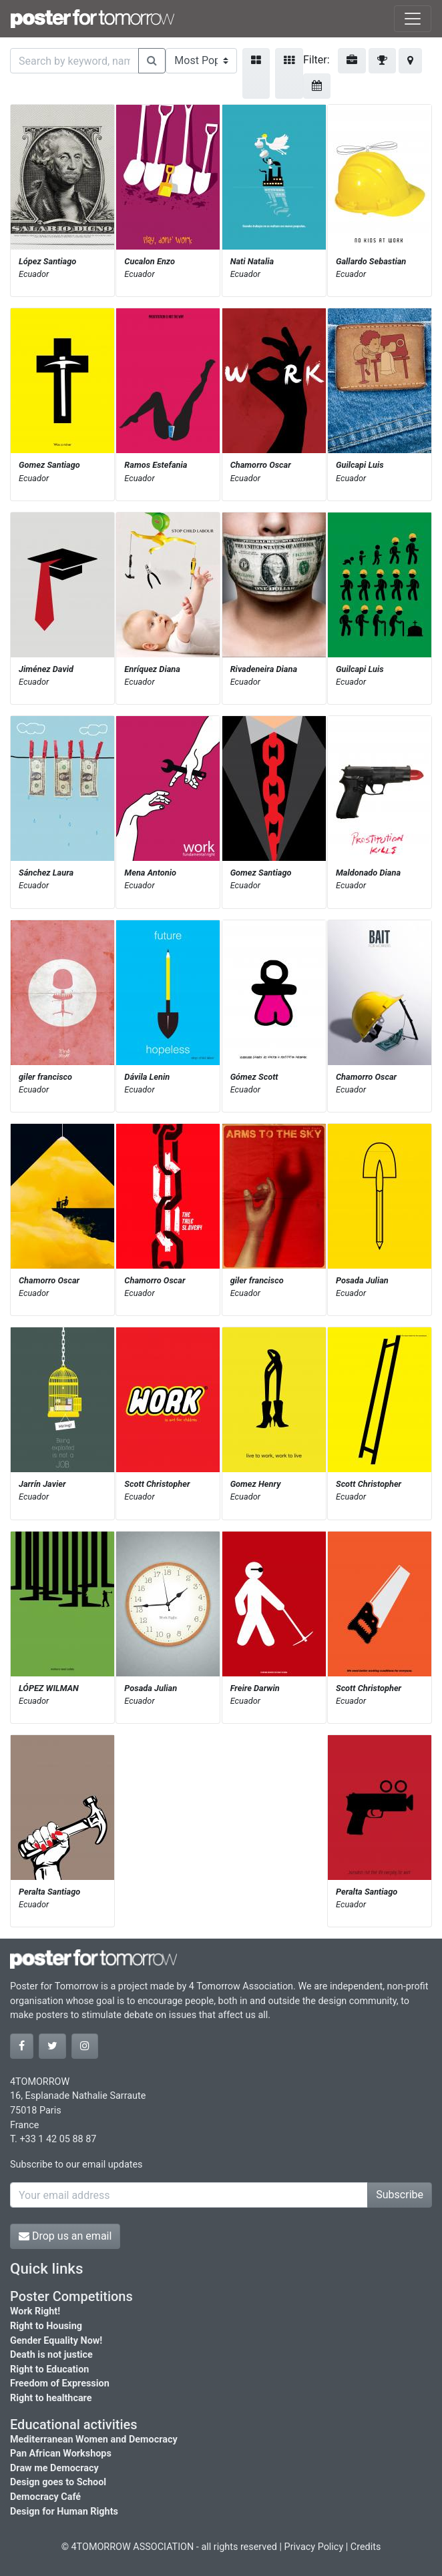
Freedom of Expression (59, 2383)
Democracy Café (45, 2497)
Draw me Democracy (54, 2468)
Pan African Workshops (61, 2453)
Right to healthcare (51, 2398)
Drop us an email (65, 2236)
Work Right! (35, 2311)
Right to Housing (46, 2326)
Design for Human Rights (64, 2511)
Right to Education (49, 2369)
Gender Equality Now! (56, 2340)
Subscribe (399, 2194)
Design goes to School (58, 2482)
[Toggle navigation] (412, 18)
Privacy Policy (314, 2547)
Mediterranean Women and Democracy (94, 2439)
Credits (366, 2547)
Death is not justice (51, 2354)
